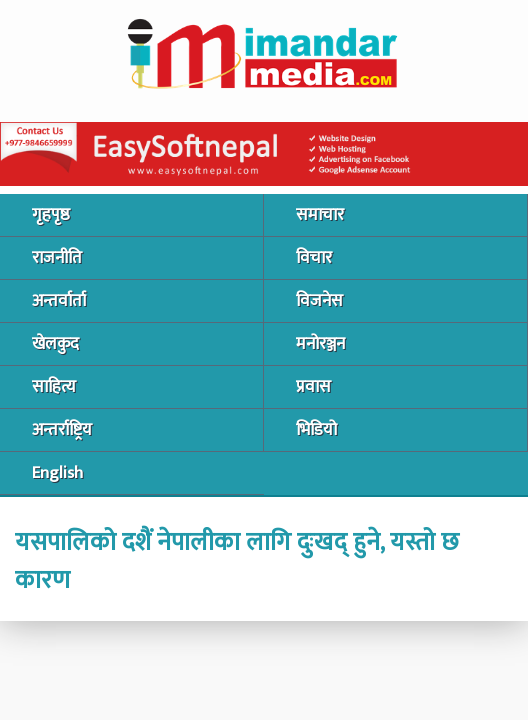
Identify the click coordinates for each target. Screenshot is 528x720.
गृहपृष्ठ (51, 215)
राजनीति (57, 258)
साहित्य (54, 387)
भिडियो (316, 430)
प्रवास (313, 387)
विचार (314, 258)
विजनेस (319, 301)
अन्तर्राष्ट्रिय (62, 430)
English (57, 473)
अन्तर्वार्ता (59, 301)
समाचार (320, 215)
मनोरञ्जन (320, 344)
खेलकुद (55, 344)
